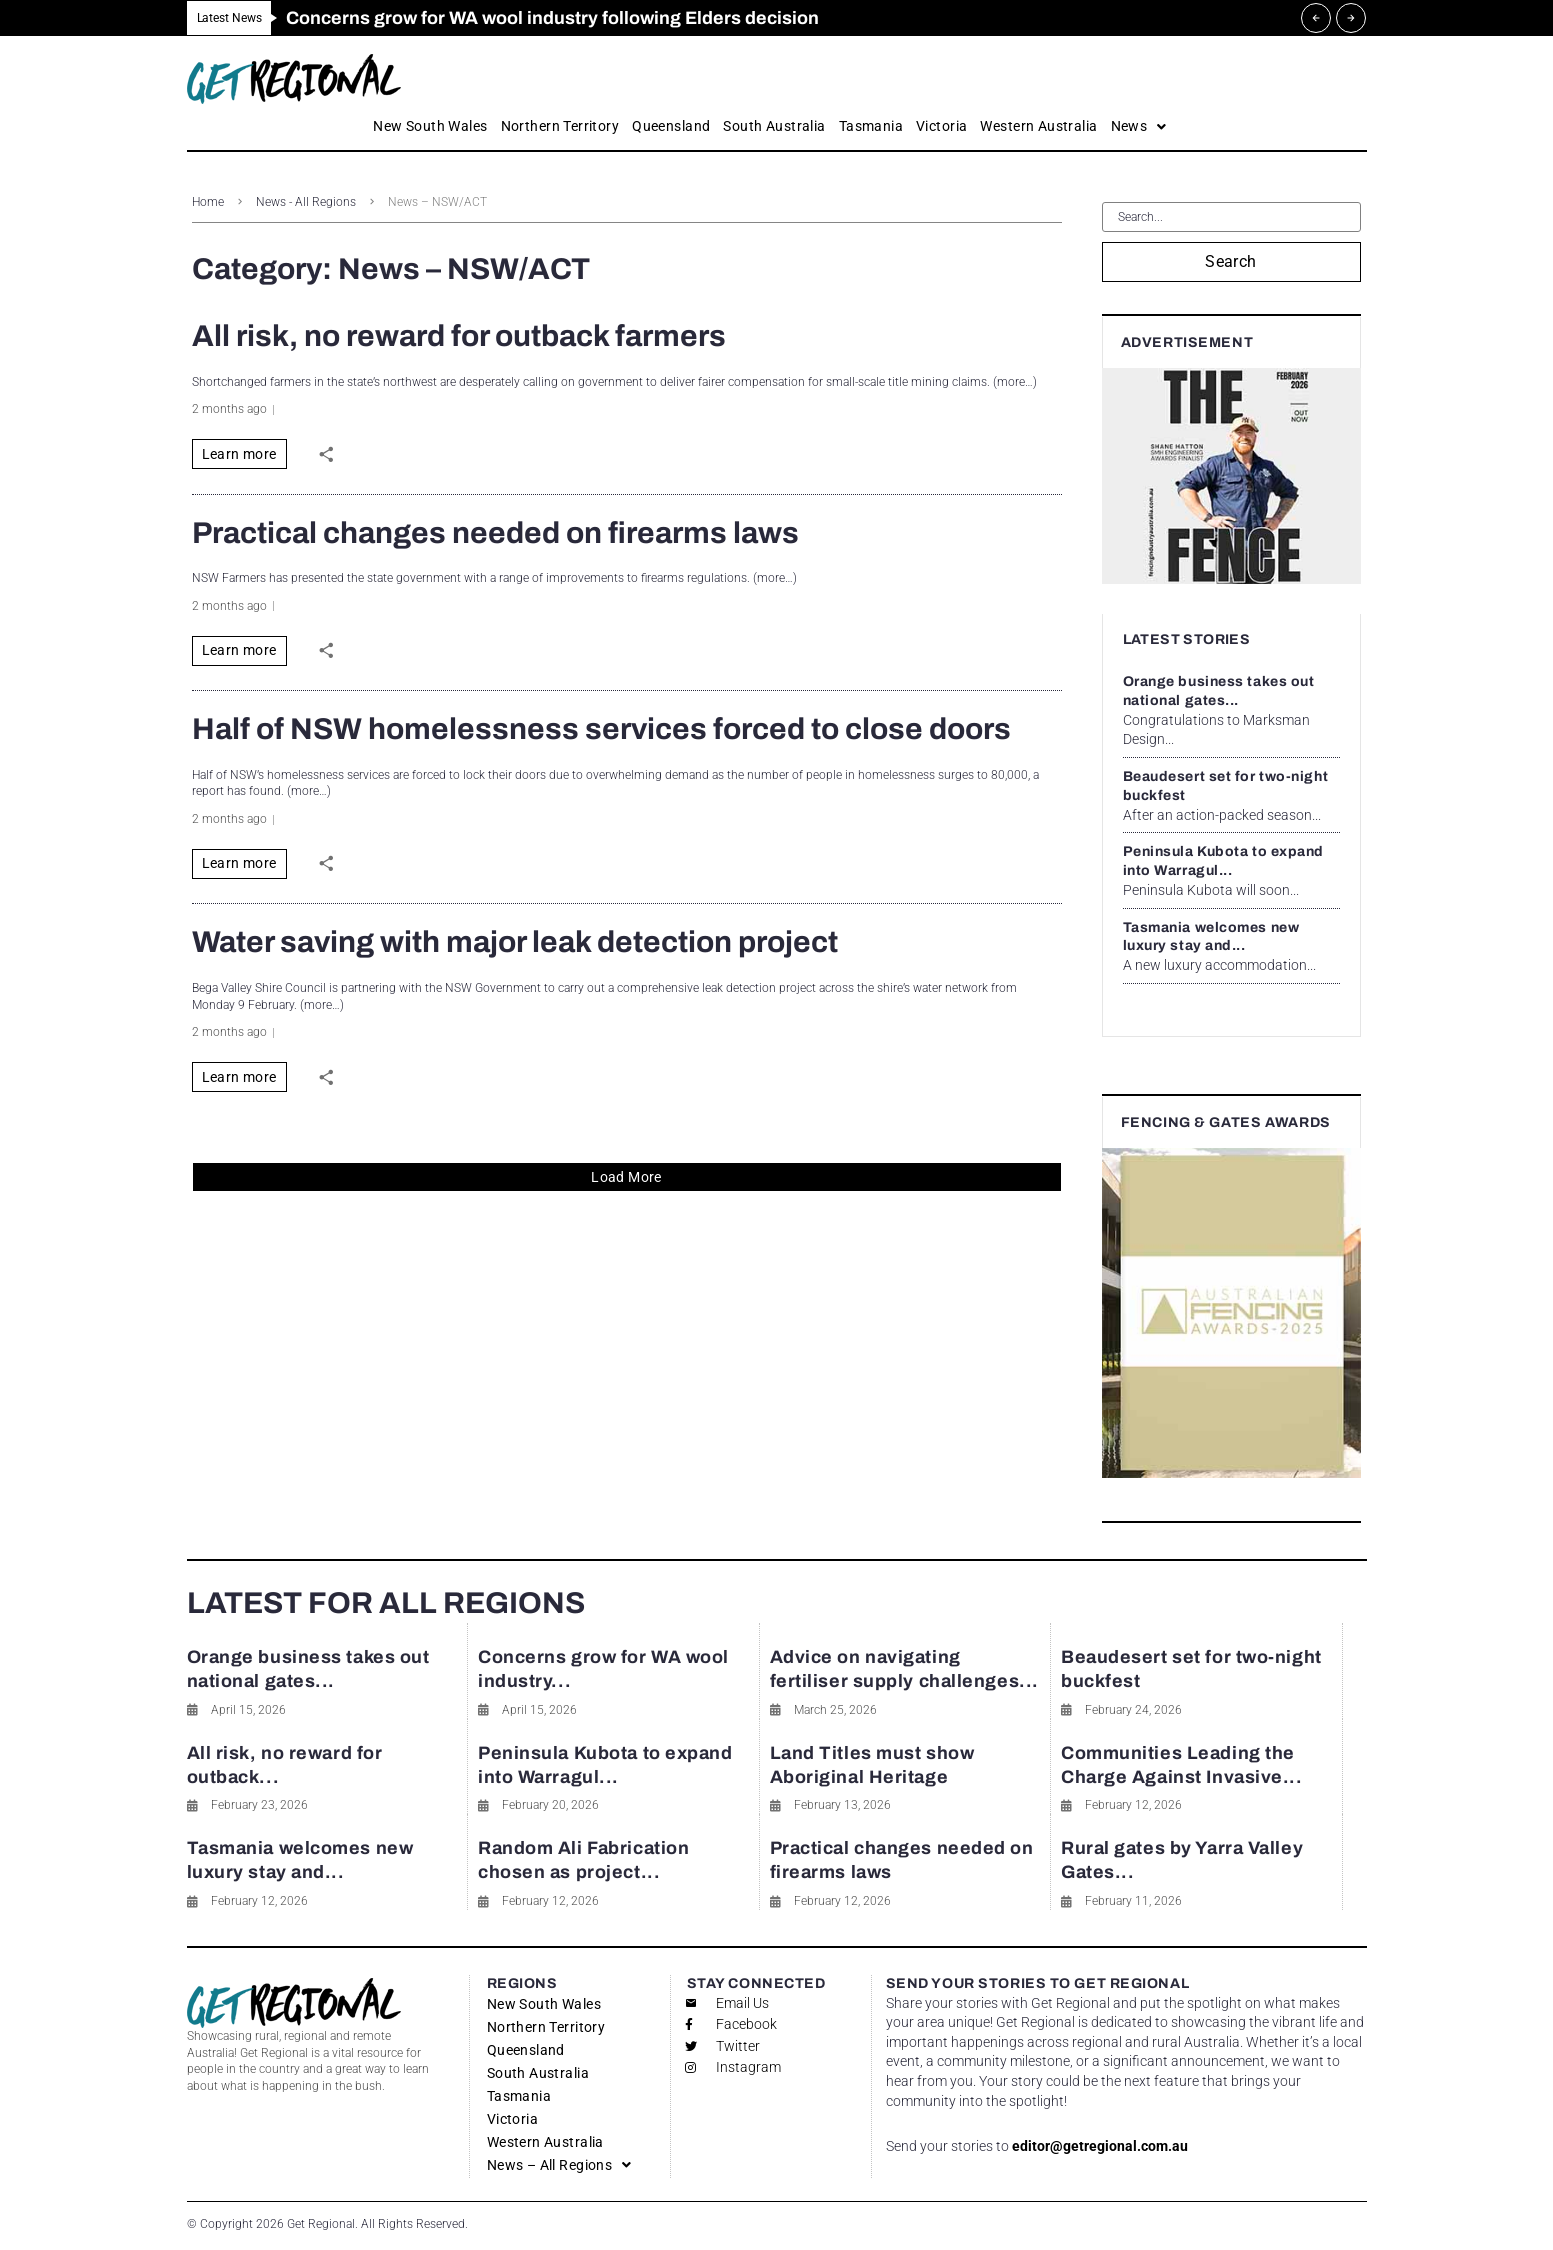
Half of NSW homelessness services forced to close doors (601, 729)
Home (208, 202)
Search (1231, 261)
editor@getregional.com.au (1100, 2146)
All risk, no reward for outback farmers (459, 336)
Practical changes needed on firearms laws (495, 533)
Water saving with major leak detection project (515, 942)
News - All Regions (306, 202)
